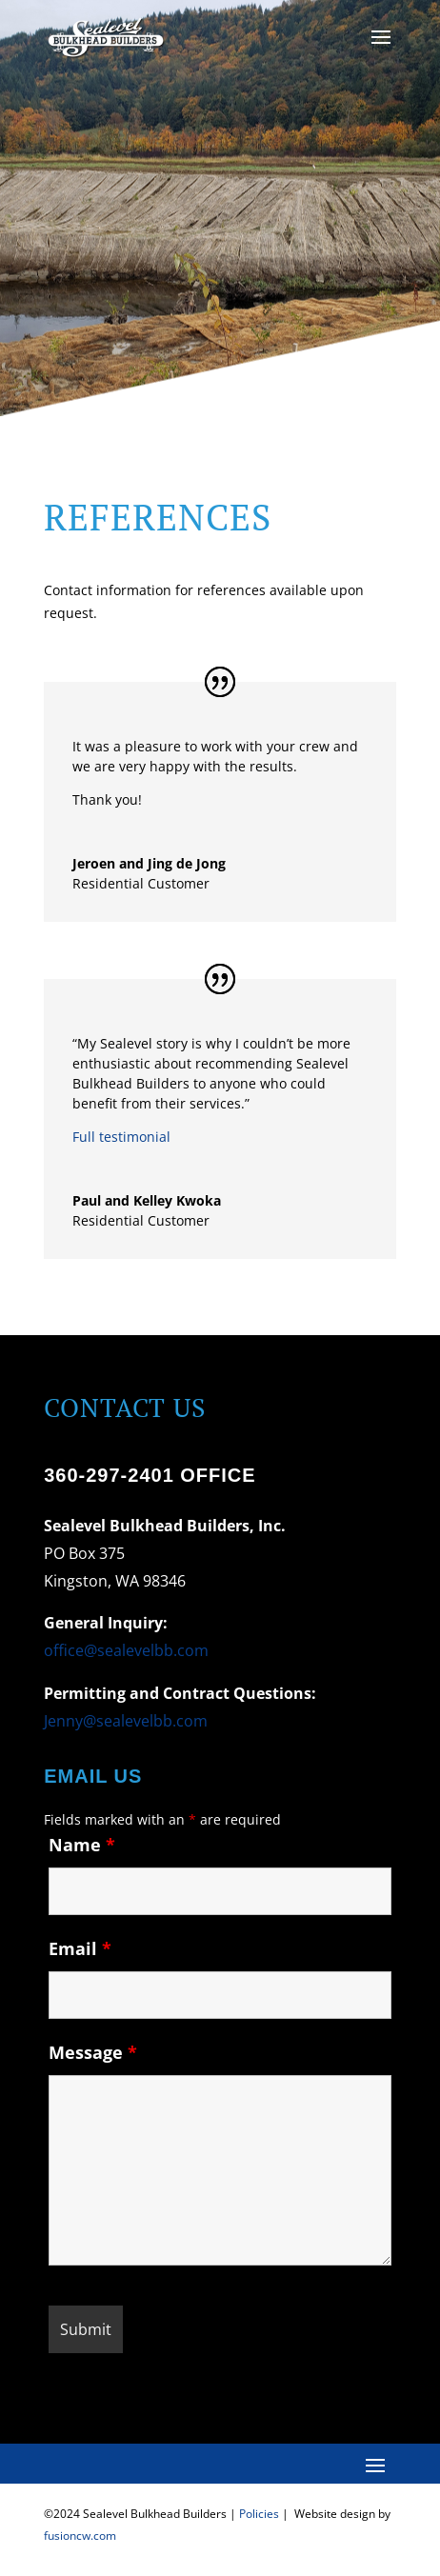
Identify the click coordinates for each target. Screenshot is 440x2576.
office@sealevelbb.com (126, 1650)
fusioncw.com (80, 2535)
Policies (259, 2514)
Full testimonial (121, 1137)
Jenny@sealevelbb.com (126, 1720)
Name (82, 1844)
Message (93, 2052)
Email (80, 1948)
